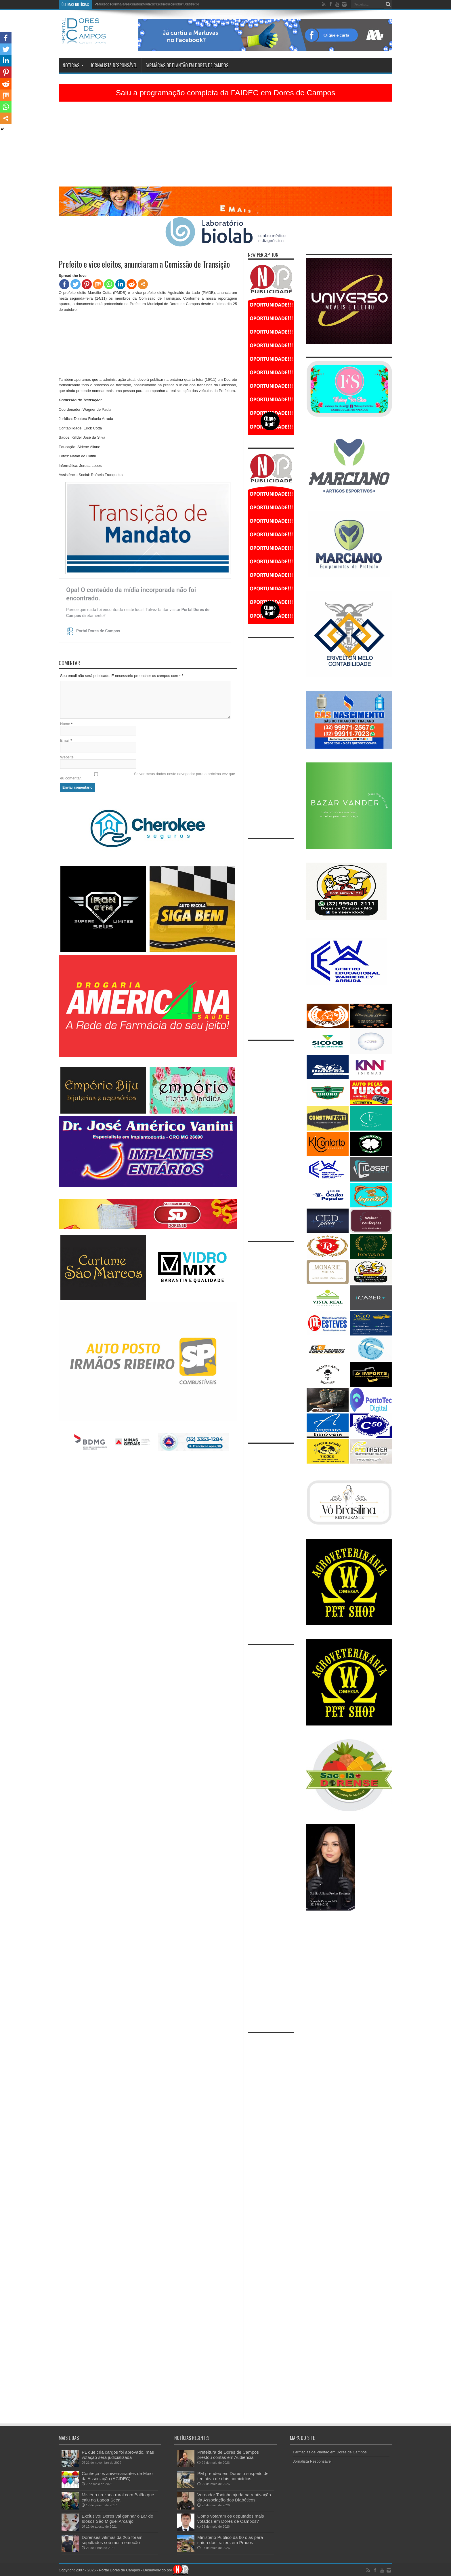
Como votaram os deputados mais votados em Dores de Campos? (230, 2519)
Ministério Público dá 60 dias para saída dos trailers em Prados (230, 2540)
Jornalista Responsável (113, 65)
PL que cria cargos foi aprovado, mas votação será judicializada (118, 2455)
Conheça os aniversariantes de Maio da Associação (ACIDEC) (117, 2476)
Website (67, 757)
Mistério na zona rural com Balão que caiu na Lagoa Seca (118, 2497)
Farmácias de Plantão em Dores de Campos (187, 65)
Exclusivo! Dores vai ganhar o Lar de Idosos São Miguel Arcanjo (117, 2519)
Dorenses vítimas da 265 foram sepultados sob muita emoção (112, 2540)
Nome (65, 724)
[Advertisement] (225, 146)
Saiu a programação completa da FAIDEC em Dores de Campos (225, 92)
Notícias (73, 65)
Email (65, 740)
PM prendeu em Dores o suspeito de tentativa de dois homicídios (144, 4)
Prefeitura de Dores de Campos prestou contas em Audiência (228, 2455)
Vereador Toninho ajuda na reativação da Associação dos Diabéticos (234, 2497)
